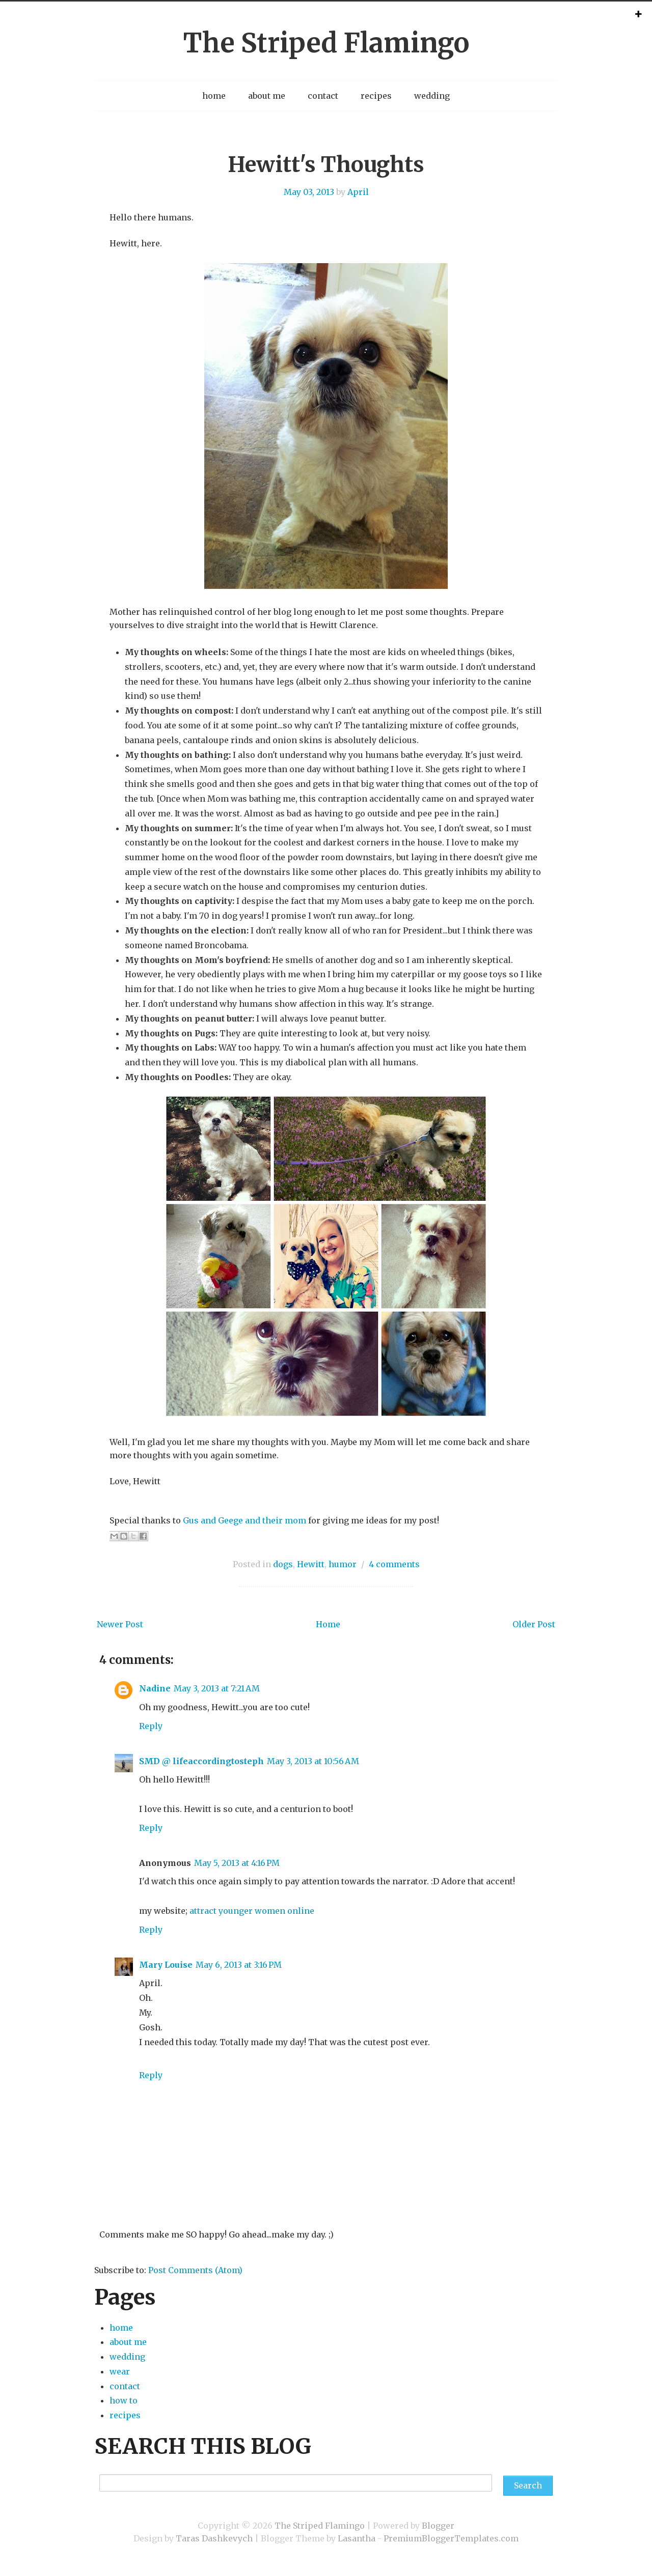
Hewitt (310, 1564)
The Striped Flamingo (326, 43)
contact (323, 96)
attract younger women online (251, 1911)
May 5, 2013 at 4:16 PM (237, 1863)
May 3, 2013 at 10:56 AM (313, 1761)
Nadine (155, 1688)
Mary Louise (166, 1965)
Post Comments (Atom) (195, 2270)
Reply (150, 1726)
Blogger (438, 2526)
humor (343, 1564)
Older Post (533, 1624)
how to (124, 2400)
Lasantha (356, 2538)
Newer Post (120, 1624)
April (358, 192)
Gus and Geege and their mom (244, 1520)
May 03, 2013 (309, 192)
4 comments (394, 1564)
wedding (432, 96)
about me (266, 96)
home (214, 96)
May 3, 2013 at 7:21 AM (217, 1688)
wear (120, 2371)
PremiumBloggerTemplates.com (451, 2538)
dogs (283, 1564)
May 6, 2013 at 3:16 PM (239, 1965)
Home (328, 1624)
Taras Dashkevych (214, 2538)
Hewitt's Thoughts (326, 164)
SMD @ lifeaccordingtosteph (201, 1761)
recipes (376, 96)
